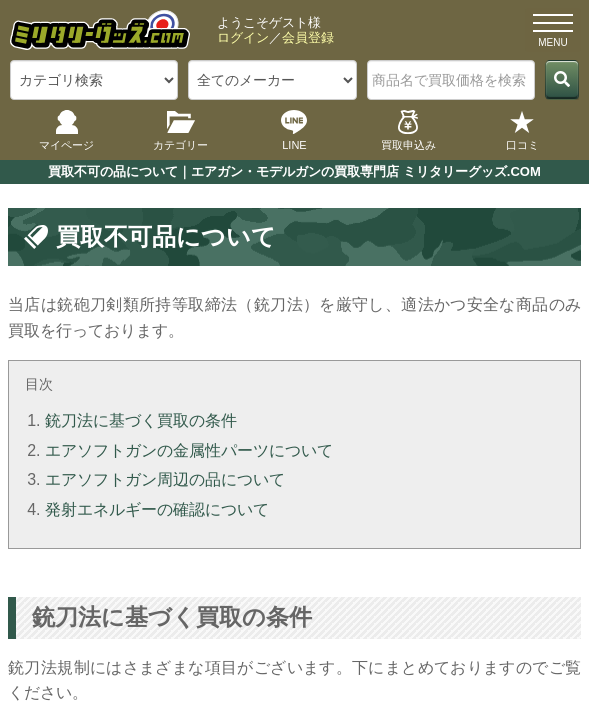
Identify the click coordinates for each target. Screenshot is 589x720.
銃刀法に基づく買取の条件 (141, 420)
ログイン (243, 37)
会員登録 (308, 37)
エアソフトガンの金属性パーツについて (189, 450)
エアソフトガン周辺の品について (165, 479)
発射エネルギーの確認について (157, 509)
